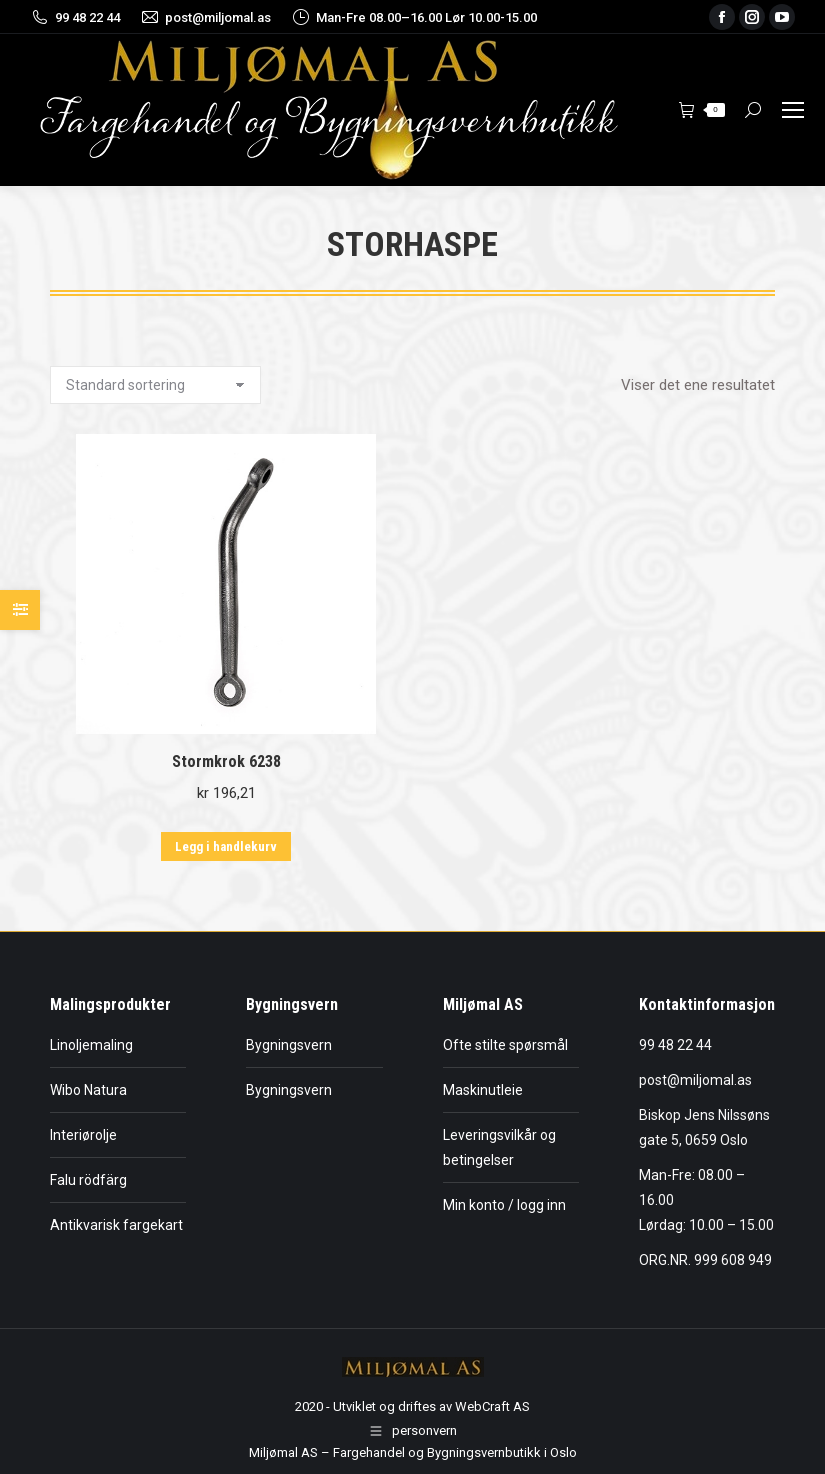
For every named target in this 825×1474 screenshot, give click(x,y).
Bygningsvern (289, 1045)
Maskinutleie (483, 1090)
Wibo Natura (88, 1090)
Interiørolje (83, 1135)
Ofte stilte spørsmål (505, 1045)
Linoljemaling (91, 1045)
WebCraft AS (492, 1406)
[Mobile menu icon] (793, 110)
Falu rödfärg (88, 1180)
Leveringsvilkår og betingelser (499, 1147)
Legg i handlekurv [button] (226, 846)
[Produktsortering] (155, 385)
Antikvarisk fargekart (116, 1225)
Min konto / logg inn (504, 1205)
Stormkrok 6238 (226, 761)
